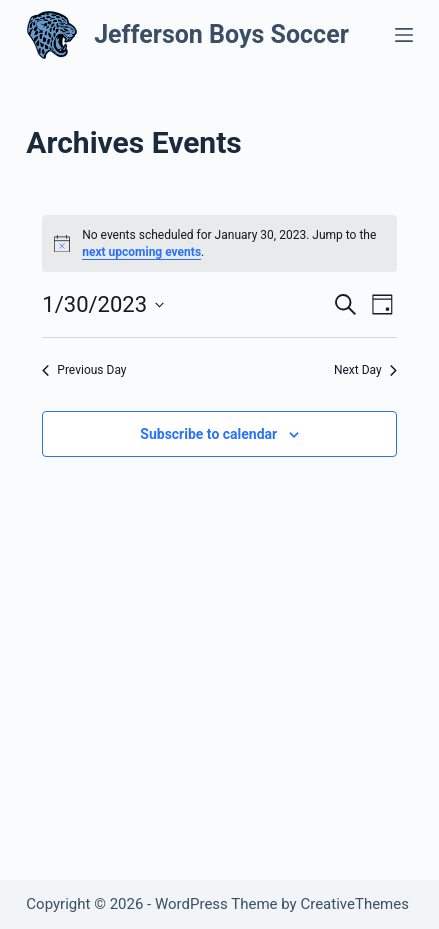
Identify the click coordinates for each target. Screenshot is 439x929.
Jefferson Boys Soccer (221, 34)
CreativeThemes (354, 904)
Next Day (365, 370)
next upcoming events (141, 252)
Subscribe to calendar (208, 434)
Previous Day (84, 370)
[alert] (219, 243)
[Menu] (404, 35)
